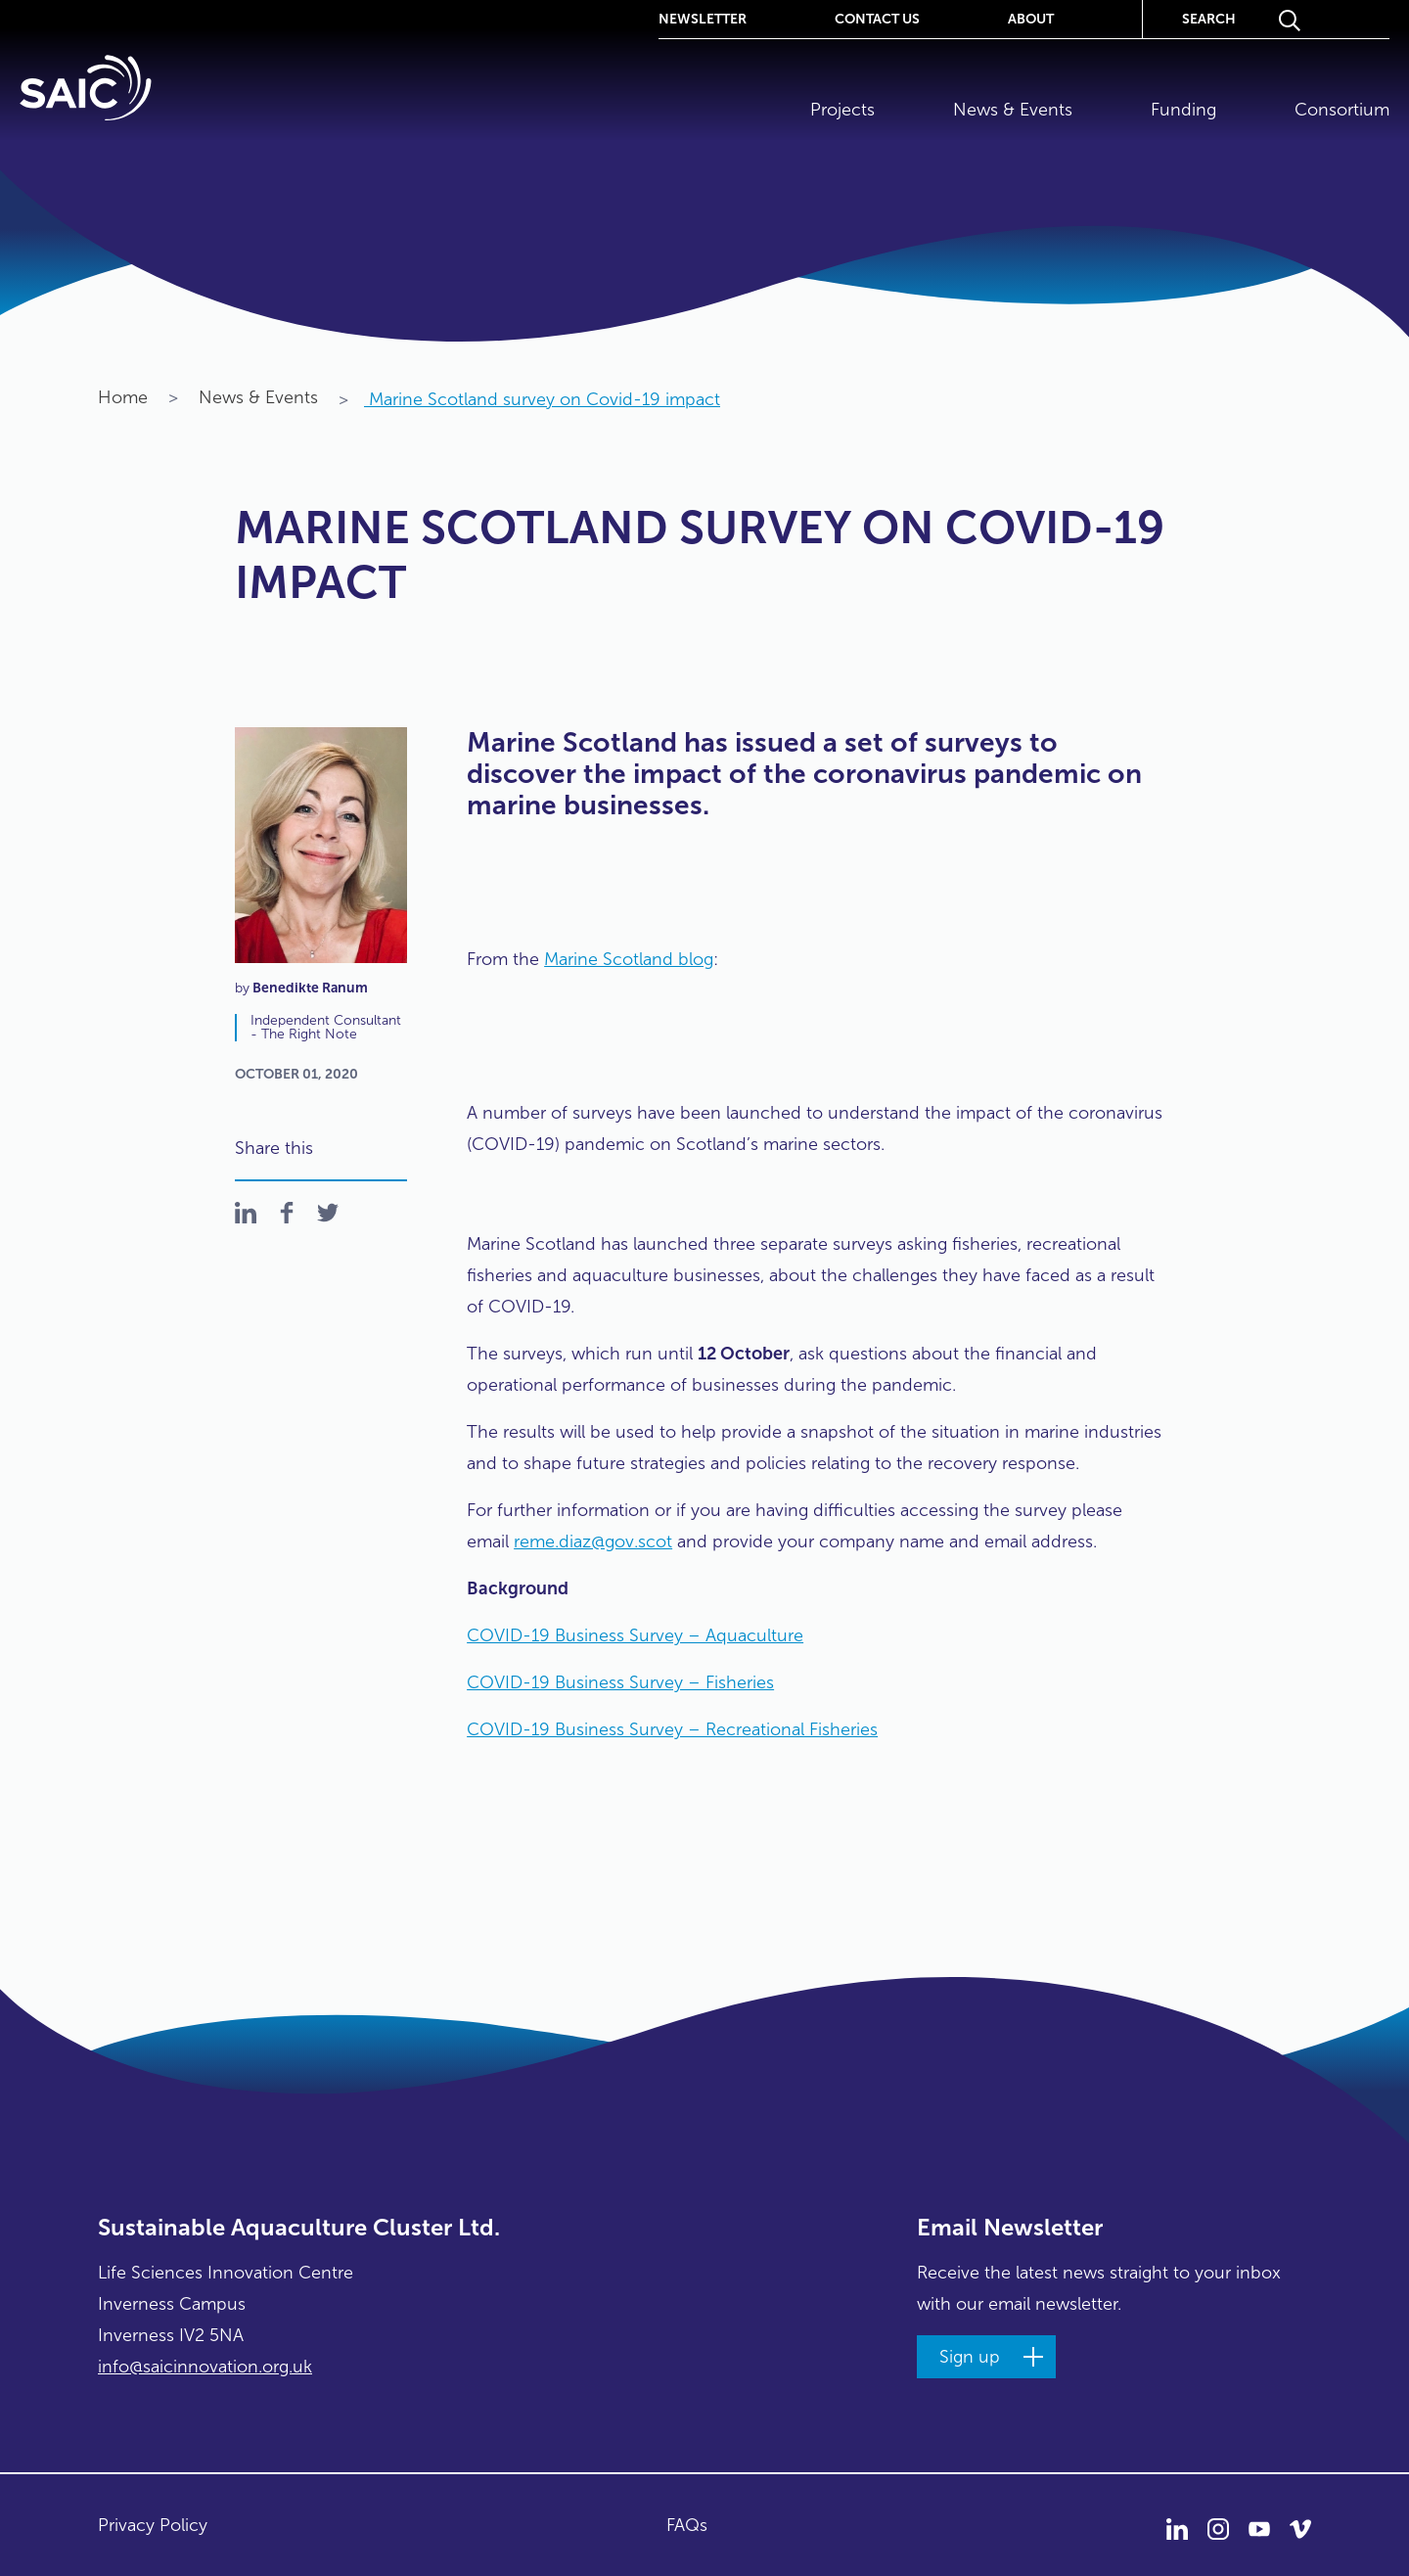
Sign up (969, 2357)
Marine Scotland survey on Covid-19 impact (529, 399)
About (1031, 18)
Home (123, 397)
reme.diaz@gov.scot (593, 1541)
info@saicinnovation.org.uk (205, 2366)
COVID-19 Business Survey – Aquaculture (635, 1635)
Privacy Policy (152, 2525)
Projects (842, 109)
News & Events (1012, 109)
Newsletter (703, 18)
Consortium (1342, 109)
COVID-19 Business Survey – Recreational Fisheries (672, 1729)
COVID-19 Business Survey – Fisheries (620, 1682)
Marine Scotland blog (628, 959)
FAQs (686, 2525)
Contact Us (877, 18)
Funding (1183, 109)
